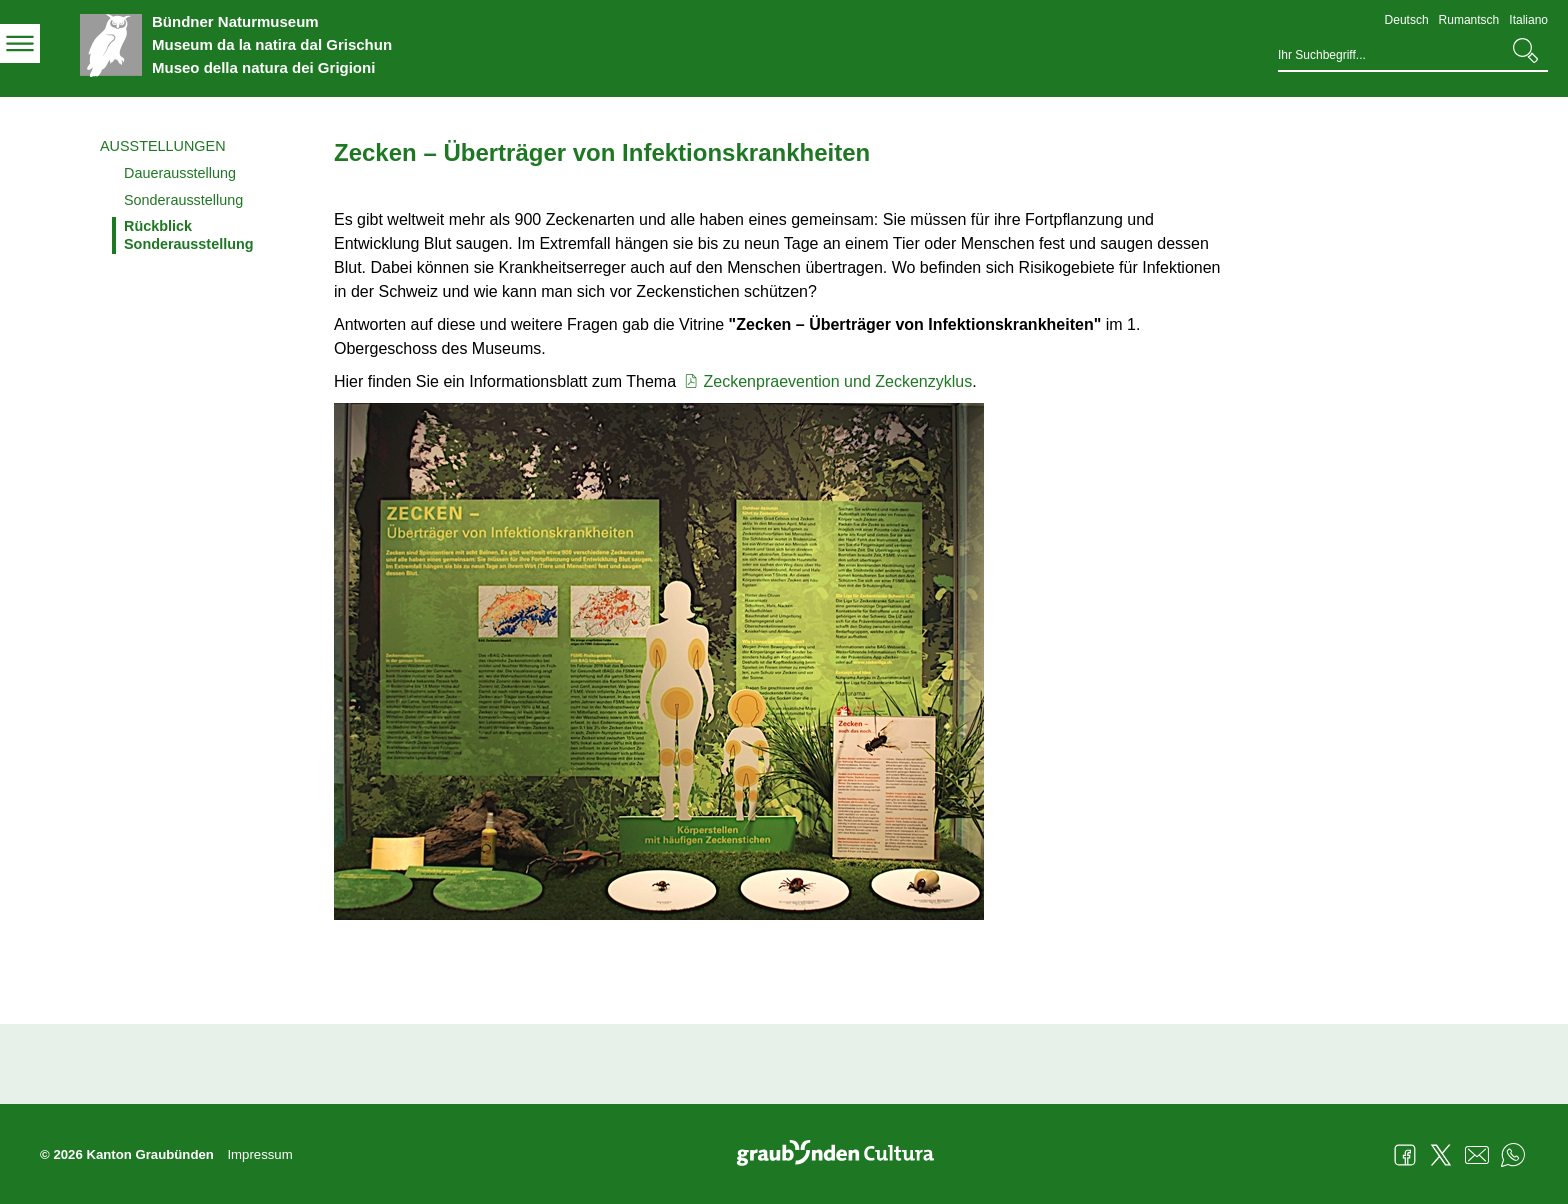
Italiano (1528, 20)
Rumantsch (1469, 20)
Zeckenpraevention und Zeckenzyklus (827, 381)
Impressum (259, 1154)
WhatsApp (1513, 1155)
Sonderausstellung (183, 200)
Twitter (1441, 1155)
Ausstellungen (163, 146)
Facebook (1405, 1155)
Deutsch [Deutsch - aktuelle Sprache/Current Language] (1407, 20)
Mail (1477, 1155)
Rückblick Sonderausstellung (189, 234)
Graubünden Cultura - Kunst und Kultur (843, 1155)
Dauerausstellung (180, 173)
